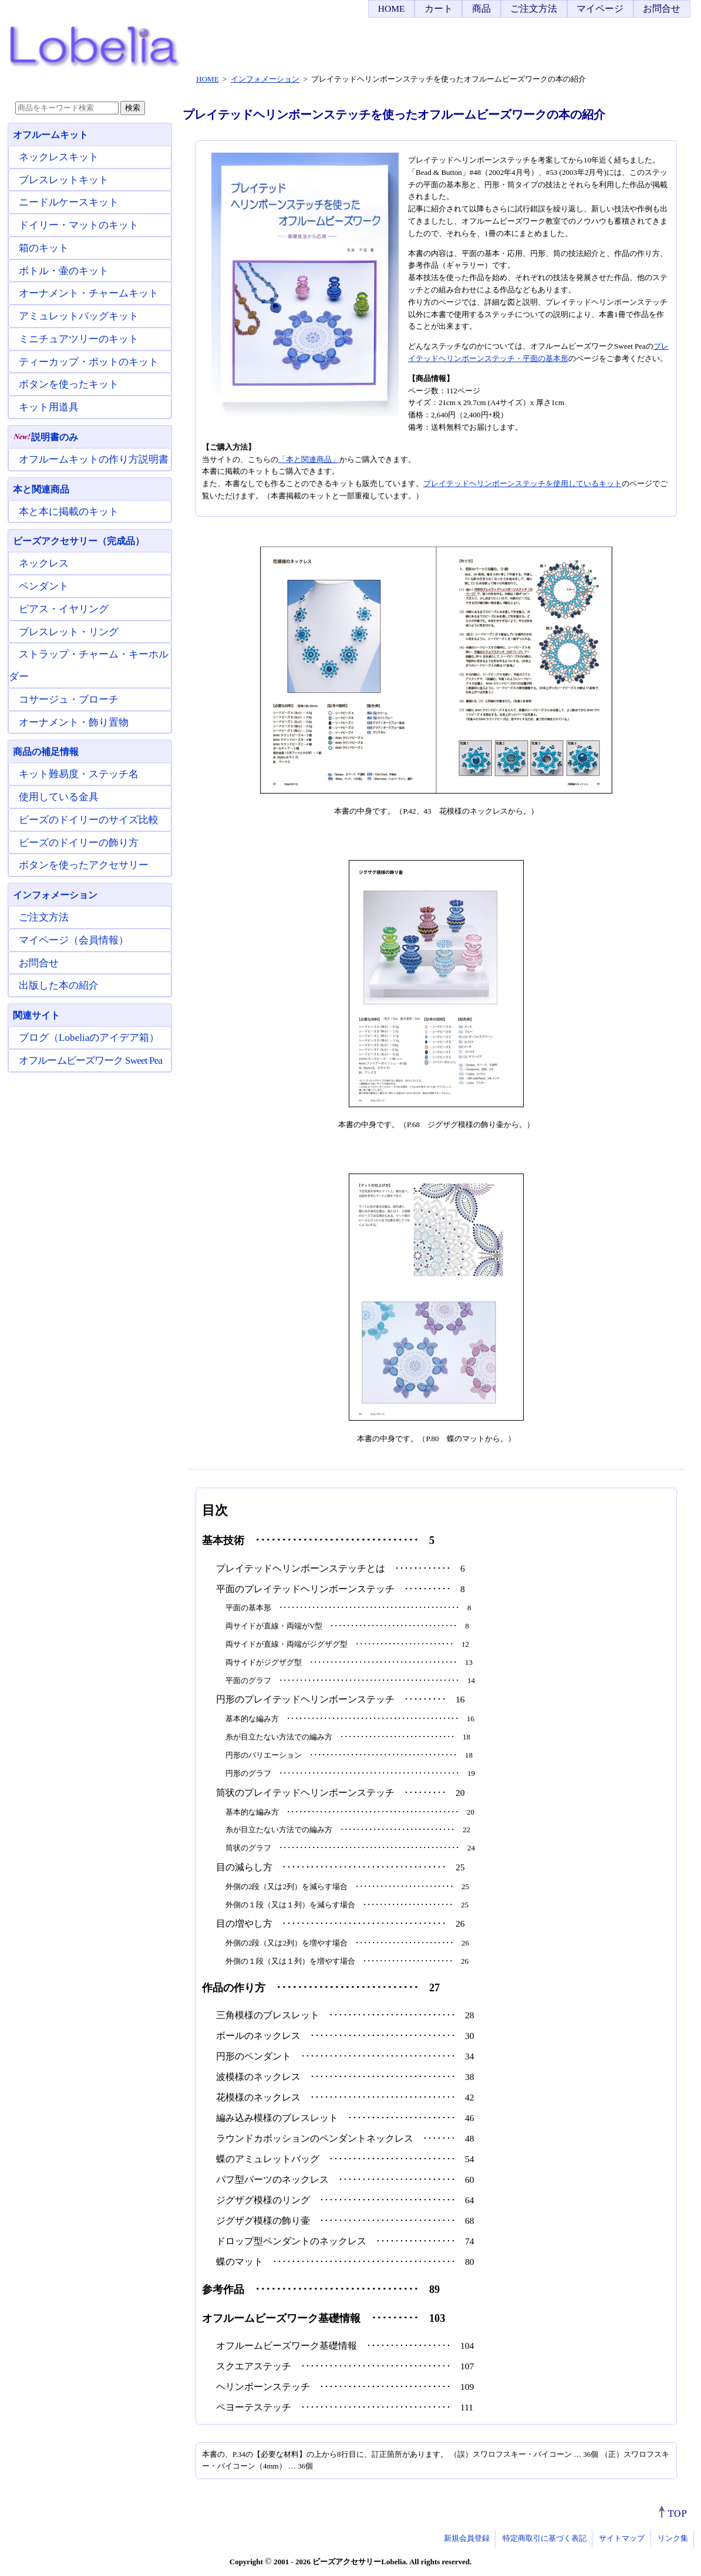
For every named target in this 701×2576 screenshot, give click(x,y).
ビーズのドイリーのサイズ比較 (89, 819)
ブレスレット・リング (69, 632)
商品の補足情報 (46, 752)
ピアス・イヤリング (64, 609)
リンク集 (673, 2538)
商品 (481, 9)
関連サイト (36, 1015)
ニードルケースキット (69, 202)
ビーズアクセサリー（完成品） (78, 541)
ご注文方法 (533, 9)
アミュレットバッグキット (79, 316)
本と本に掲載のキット (69, 511)
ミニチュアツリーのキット (79, 339)
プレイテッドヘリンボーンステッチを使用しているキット (522, 483)
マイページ (600, 9)
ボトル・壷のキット (64, 271)
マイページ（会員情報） (74, 940)
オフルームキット (50, 135)
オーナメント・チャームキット (89, 293)
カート (438, 9)
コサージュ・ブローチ (69, 699)
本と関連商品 (41, 489)
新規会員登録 (467, 2538)
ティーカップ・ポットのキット (89, 361)
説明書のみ (45, 437)
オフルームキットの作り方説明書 (93, 459)
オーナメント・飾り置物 (74, 722)
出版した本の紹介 (59, 985)
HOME (391, 9)
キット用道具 (49, 407)
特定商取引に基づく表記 (545, 2538)
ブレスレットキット (64, 180)
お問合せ (661, 9)
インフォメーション (55, 895)
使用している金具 (59, 797)
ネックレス (44, 563)
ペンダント (44, 586)
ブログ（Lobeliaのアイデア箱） (89, 1037)
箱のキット (44, 248)
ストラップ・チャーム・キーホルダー (88, 665)
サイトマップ (622, 2538)
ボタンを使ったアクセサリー (84, 865)
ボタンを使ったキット (69, 384)
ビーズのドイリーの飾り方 (79, 842)
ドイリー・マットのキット (79, 225)
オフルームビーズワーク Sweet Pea (90, 1060)
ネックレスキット (59, 157)
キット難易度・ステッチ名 (79, 774)
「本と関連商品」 (308, 459)
